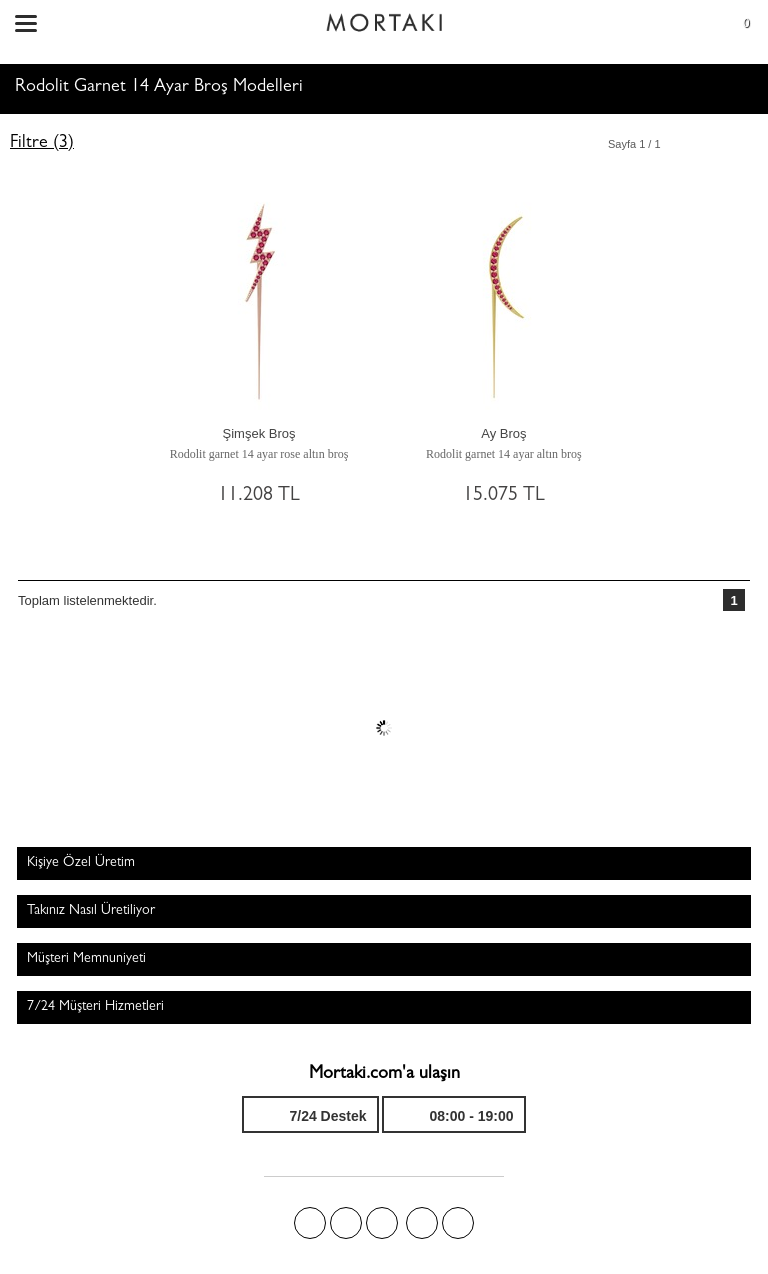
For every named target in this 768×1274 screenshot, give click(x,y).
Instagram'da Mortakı (422, 1223)
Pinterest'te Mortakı (382, 1223)
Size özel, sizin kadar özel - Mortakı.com (384, 18)
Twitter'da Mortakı (346, 1223)
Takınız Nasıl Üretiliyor (91, 911)
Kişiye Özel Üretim (81, 863)
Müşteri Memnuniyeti (86, 959)
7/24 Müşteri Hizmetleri (95, 1007)
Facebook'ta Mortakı (310, 1223)
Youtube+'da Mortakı (458, 1223)
